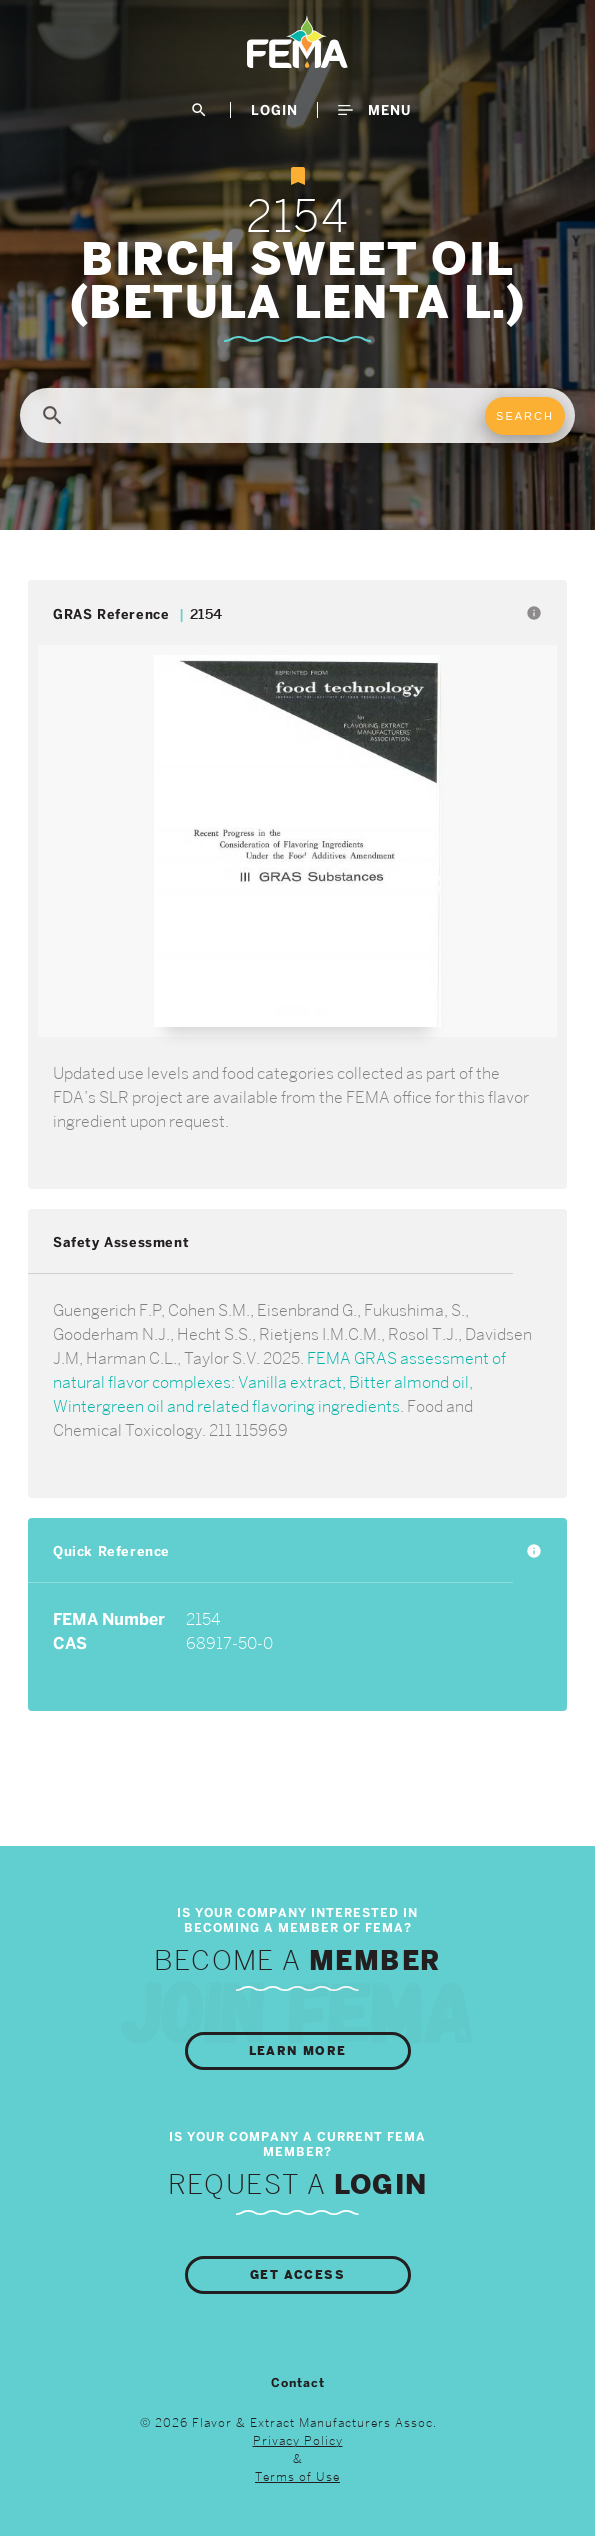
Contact (298, 2383)
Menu (374, 110)
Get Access (297, 2275)
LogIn (274, 110)
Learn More (298, 2051)
